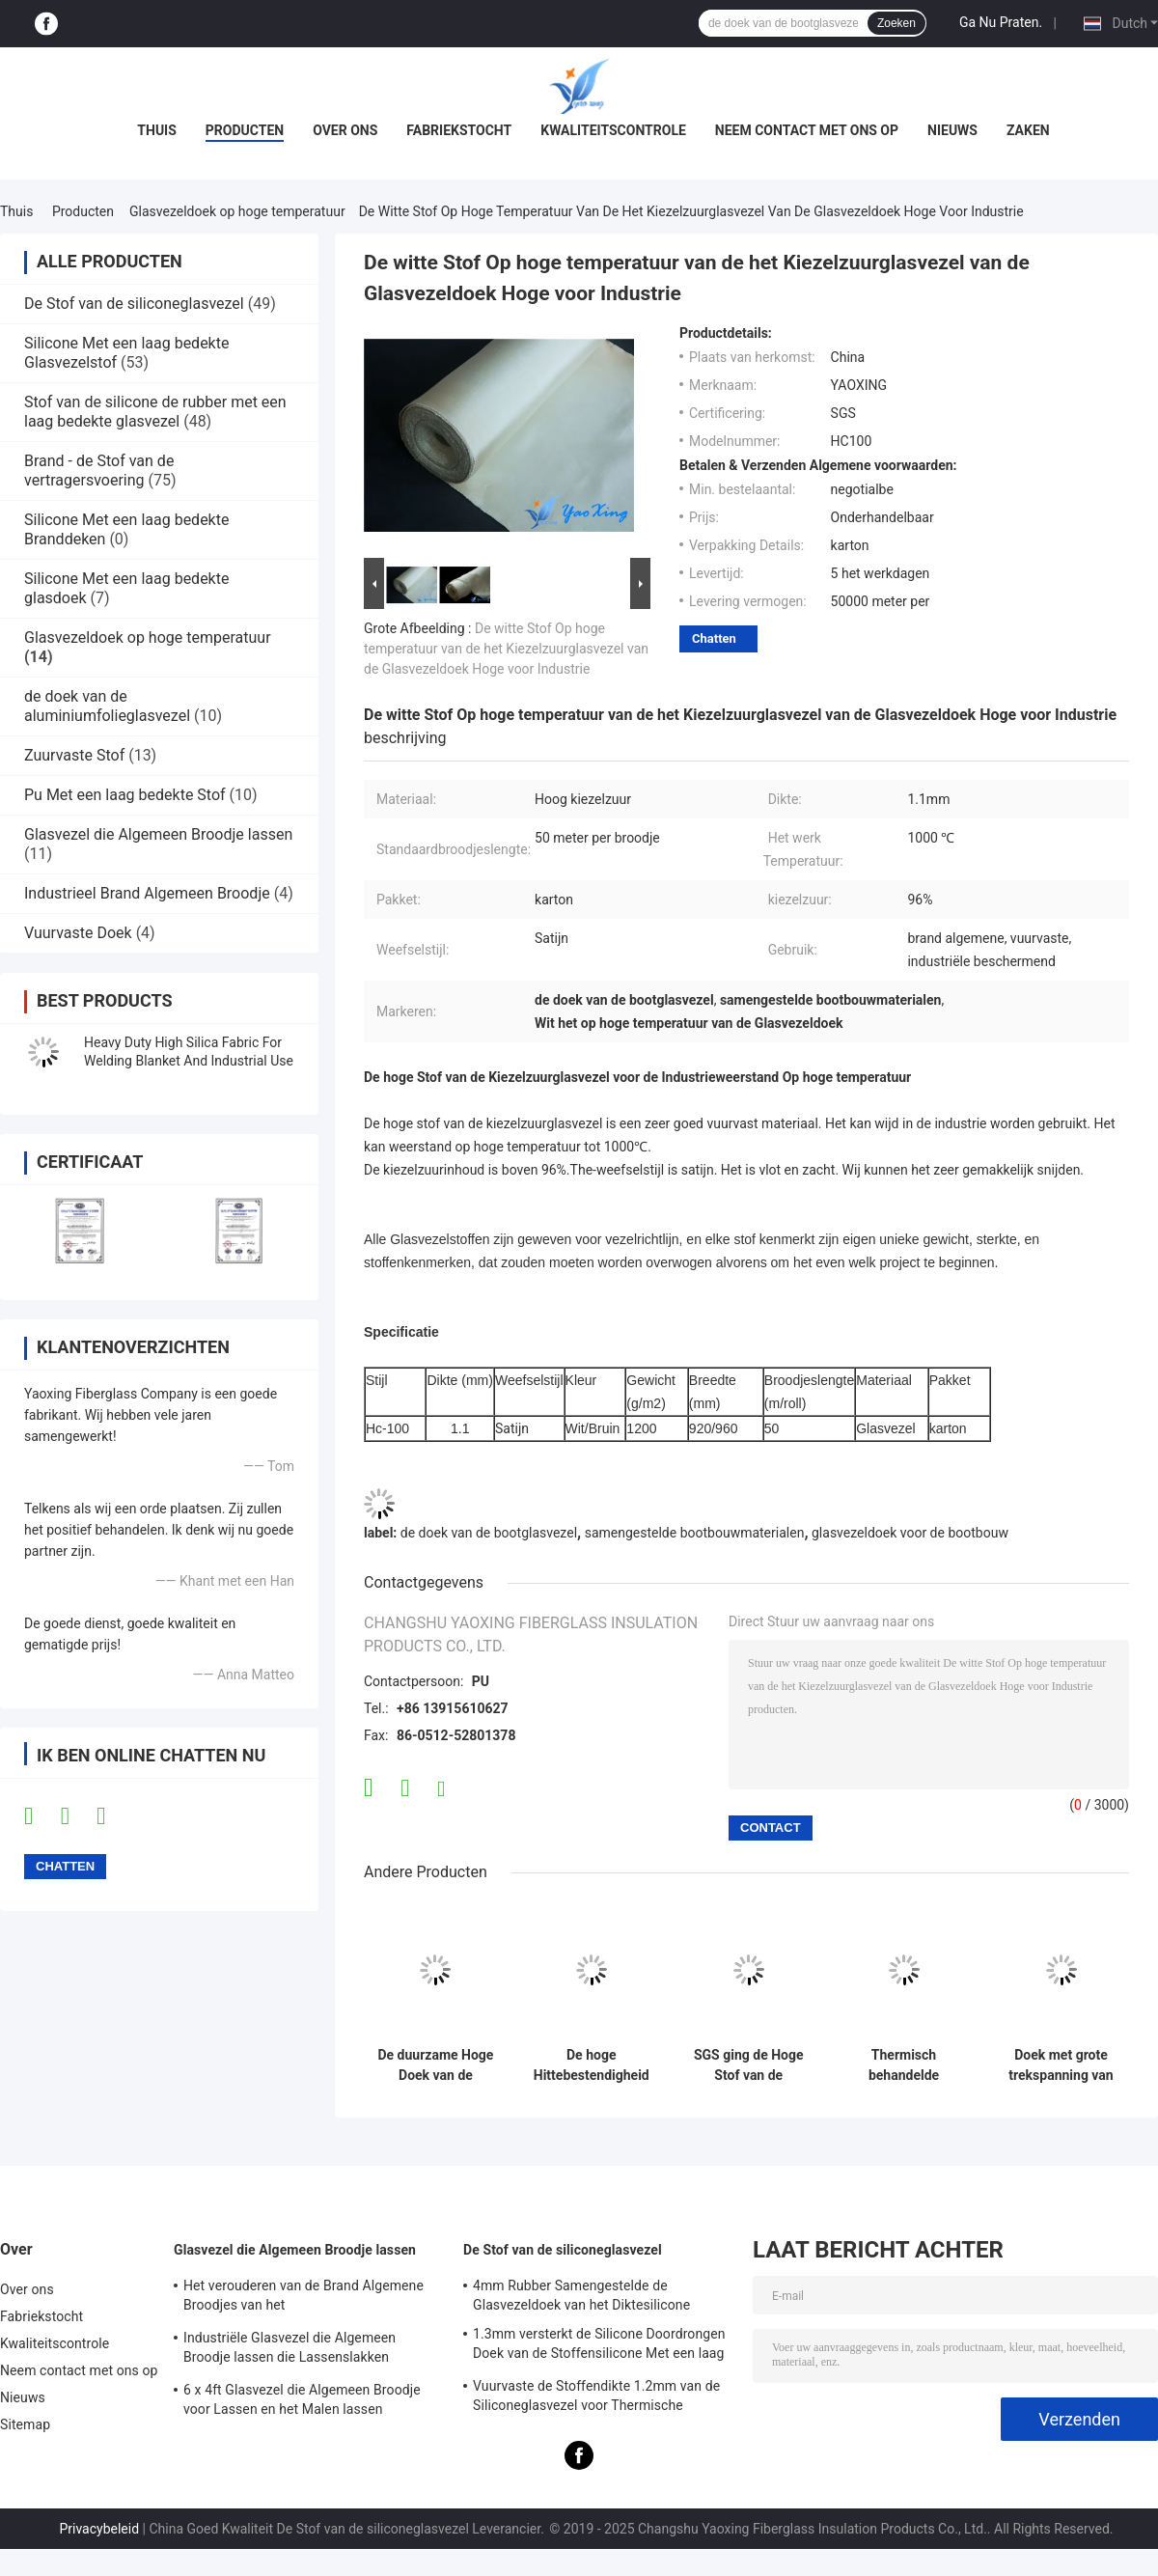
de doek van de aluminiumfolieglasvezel (107, 706)
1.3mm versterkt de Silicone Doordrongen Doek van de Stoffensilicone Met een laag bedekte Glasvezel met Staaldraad (599, 2346)
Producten (245, 130)
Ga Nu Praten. (1000, 22)
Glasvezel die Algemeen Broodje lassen (158, 834)
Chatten (714, 638)
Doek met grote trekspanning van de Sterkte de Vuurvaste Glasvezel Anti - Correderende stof (1061, 2065)
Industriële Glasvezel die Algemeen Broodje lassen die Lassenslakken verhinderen (289, 2350)
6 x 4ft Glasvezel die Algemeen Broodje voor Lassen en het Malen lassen (302, 2399)
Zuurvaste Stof (74, 755)
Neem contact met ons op (806, 130)
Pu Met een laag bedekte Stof (125, 795)
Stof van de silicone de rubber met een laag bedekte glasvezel (155, 411)
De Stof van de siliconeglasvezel (134, 303)
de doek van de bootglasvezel (488, 1532)
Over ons (345, 130)
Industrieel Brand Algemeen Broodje (147, 893)
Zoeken (896, 23)
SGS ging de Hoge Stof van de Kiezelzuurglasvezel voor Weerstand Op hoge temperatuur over (748, 2065)
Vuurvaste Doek (78, 933)
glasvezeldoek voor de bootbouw (910, 1532)
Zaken (1028, 130)
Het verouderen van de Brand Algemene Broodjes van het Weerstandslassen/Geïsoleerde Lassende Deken (309, 2298)
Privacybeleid (99, 2528)
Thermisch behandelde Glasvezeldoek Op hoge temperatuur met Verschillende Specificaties (904, 2065)
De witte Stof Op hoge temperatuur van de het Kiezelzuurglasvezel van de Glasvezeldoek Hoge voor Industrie (506, 649)
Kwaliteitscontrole (613, 130)
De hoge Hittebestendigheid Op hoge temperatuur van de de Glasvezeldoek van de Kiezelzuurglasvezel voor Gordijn (591, 2065)
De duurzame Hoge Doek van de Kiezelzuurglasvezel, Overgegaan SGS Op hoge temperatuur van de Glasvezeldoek (435, 2065)
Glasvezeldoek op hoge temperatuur (237, 211)
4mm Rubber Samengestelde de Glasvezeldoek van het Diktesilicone (581, 2295)
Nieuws (952, 130)
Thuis (157, 130)
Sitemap (25, 2424)
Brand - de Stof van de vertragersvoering (99, 470)
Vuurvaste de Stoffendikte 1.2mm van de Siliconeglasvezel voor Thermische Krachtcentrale (596, 2398)
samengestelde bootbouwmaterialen (695, 1532)
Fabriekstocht (458, 130)
